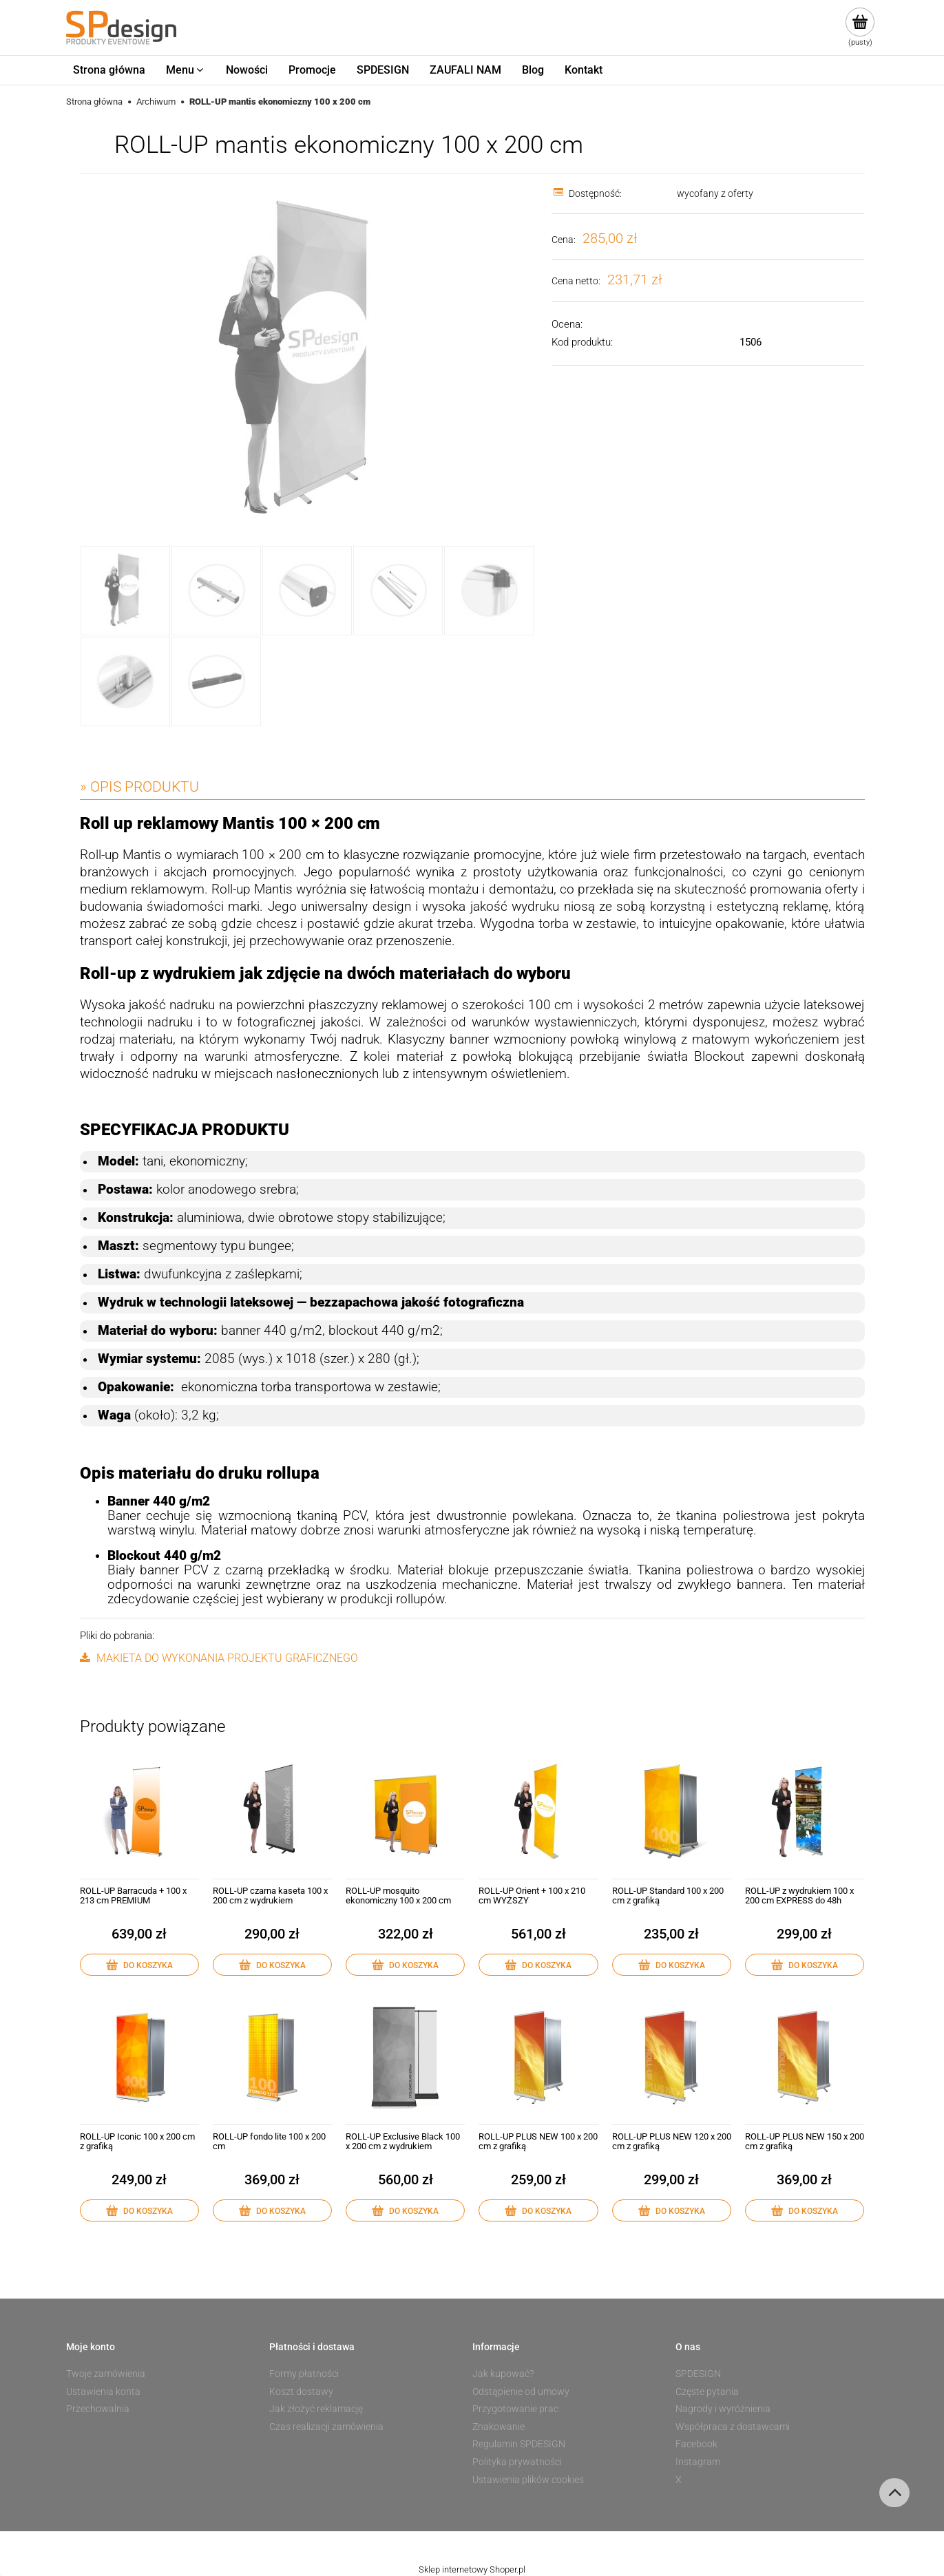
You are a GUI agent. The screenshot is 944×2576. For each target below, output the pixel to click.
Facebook (696, 2443)
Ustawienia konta (103, 2391)
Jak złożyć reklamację (316, 2408)
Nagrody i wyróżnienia (722, 2408)
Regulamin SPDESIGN (518, 2443)
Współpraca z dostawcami (732, 2426)
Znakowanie (498, 2426)
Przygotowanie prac (515, 2408)
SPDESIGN (698, 2373)
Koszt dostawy (301, 2391)
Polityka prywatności (517, 2461)
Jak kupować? (503, 2373)
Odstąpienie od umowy (520, 2391)
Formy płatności (304, 2373)
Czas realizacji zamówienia (326, 2426)
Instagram (697, 2461)
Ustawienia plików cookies (528, 2479)
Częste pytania (707, 2391)
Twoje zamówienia (105, 2373)
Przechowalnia (97, 2408)
